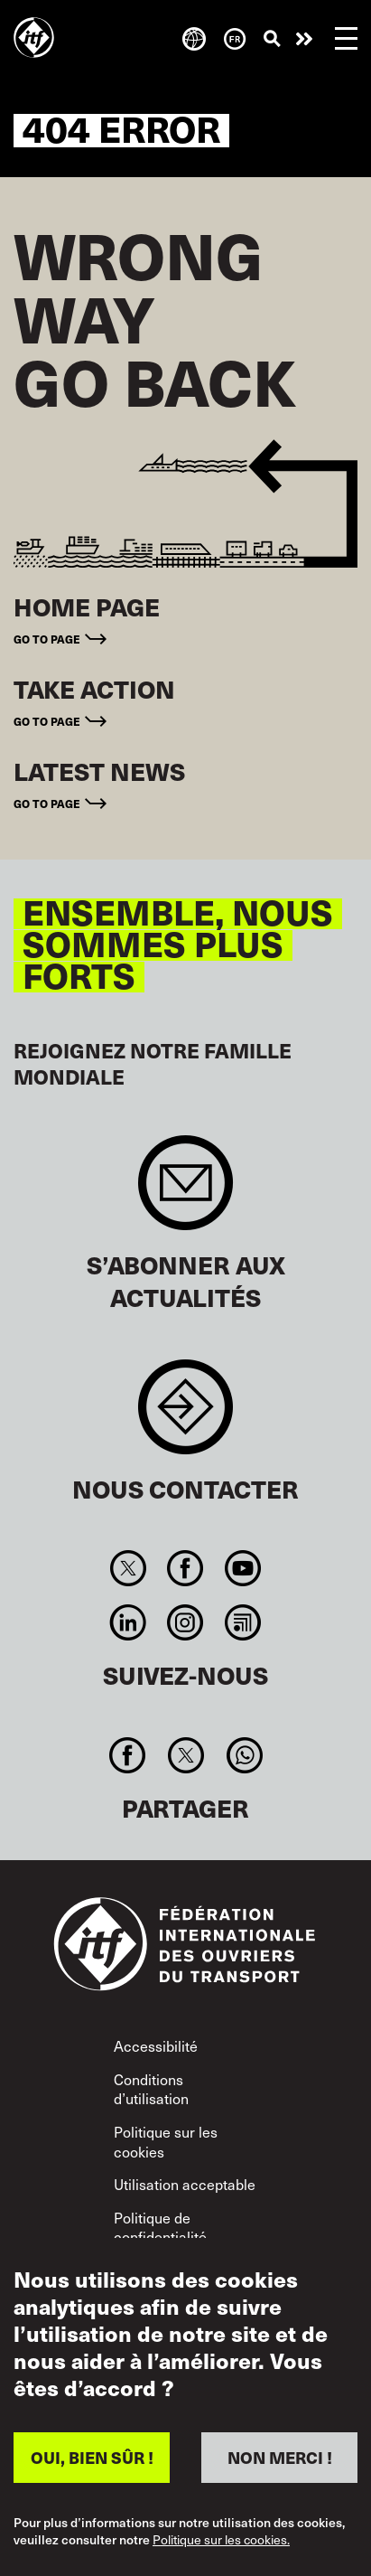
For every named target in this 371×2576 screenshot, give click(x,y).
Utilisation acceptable (184, 2184)
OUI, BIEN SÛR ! (92, 2457)
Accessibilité (156, 2045)
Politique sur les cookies (166, 2141)
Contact (185, 1415)
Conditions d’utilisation (151, 2089)
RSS (242, 1622)
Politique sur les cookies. (221, 2540)
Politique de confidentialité (160, 2227)
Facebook (185, 1568)
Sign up (185, 1191)
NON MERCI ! (279, 2457)
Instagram (185, 1622)
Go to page (47, 639)
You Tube (242, 1568)
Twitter (128, 1568)
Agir (304, 39)
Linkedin (128, 1622)
